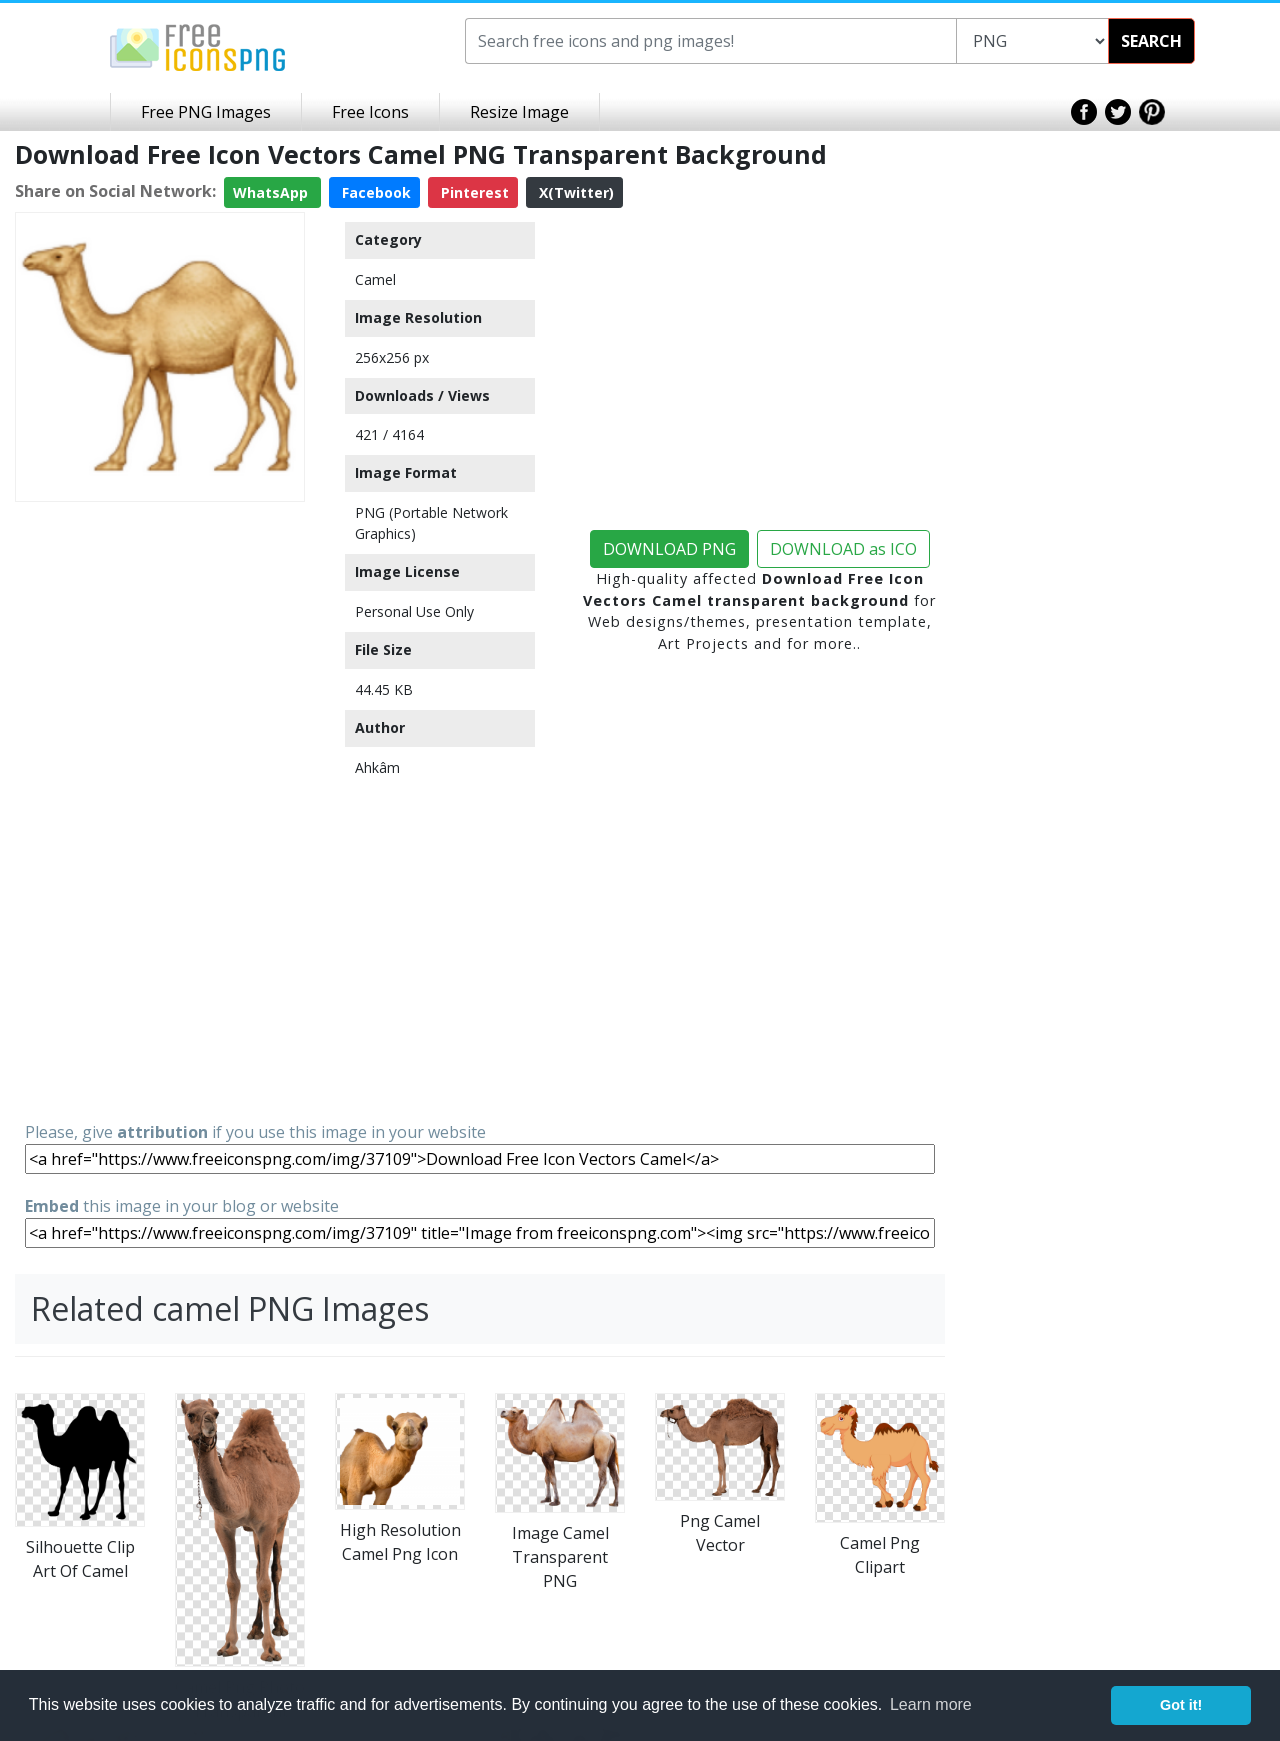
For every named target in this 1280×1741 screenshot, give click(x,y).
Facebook (374, 192)
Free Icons (370, 112)
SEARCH (1151, 41)
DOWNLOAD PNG (669, 549)
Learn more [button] (931, 1704)
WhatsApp (272, 192)
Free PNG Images (206, 112)
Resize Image (519, 112)
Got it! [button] (1181, 1705)
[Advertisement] (160, 810)
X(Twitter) (574, 192)
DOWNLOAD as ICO (843, 549)
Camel (375, 279)
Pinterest (473, 192)
